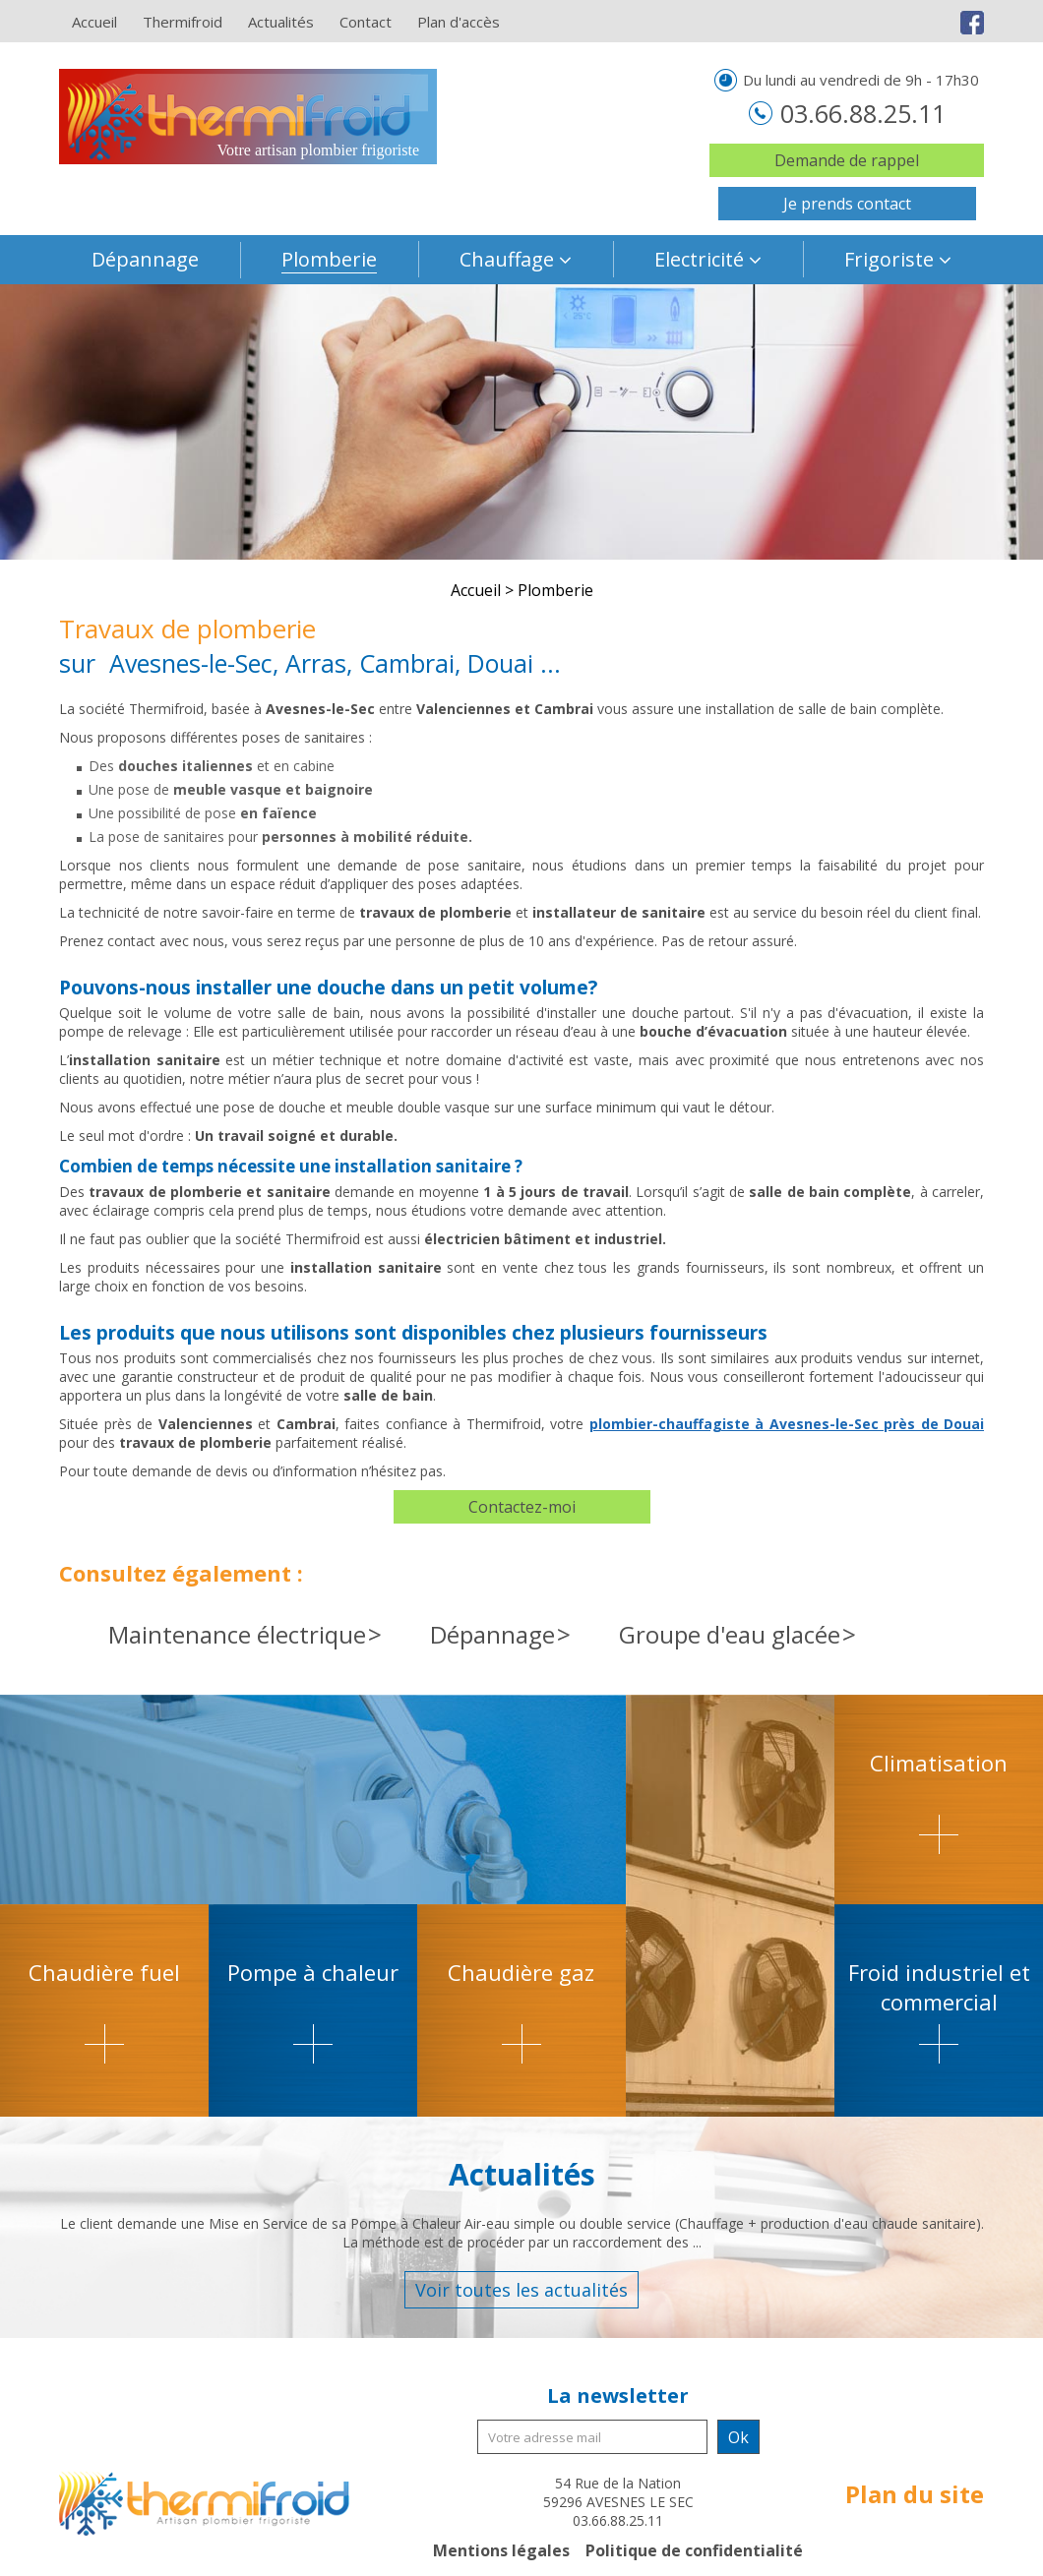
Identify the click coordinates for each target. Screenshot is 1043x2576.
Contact (365, 21)
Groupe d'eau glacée (729, 1634)
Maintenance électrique (237, 1634)
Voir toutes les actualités (521, 2290)
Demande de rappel (846, 160)
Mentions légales (501, 2550)
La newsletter (618, 2395)
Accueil (94, 21)
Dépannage (145, 259)
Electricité (699, 259)
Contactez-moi (522, 1507)
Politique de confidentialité (694, 2550)
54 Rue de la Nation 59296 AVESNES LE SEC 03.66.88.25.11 (618, 2502)
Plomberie (329, 259)
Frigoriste (889, 259)
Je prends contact (847, 203)
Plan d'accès (458, 21)
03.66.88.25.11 (859, 113)
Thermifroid (182, 21)
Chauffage (507, 259)
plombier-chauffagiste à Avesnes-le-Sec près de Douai (787, 1423)
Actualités (281, 21)
